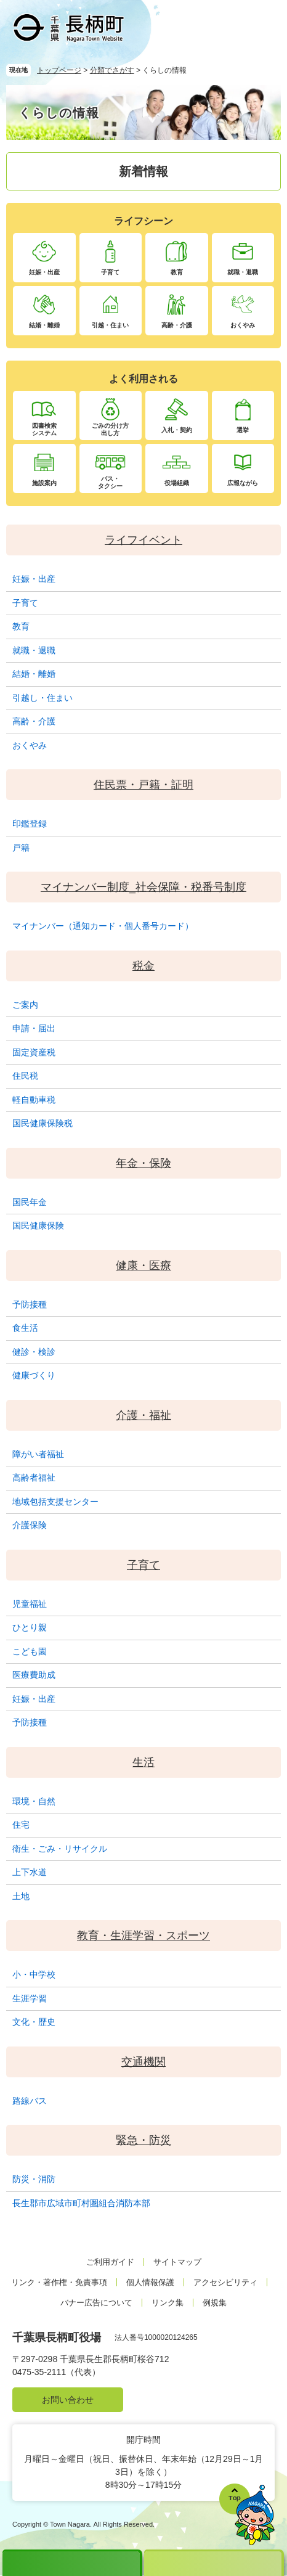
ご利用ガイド (110, 2262)
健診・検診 (33, 1352)
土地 (21, 1896)
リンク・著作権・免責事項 (59, 2282)
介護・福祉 (143, 1415)
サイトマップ (177, 2262)
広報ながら (242, 483)
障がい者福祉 (38, 1454)
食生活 (25, 1328)
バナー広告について (96, 2302)
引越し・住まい (42, 698)
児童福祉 (29, 1604)
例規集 (215, 2302)
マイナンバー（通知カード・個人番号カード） (102, 926)
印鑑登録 (29, 823)
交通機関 (143, 2062)
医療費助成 (33, 1675)
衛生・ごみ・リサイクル (59, 1849)
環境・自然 (33, 1801)
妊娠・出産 (44, 272)
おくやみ (242, 325)
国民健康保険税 (42, 1123)
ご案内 (25, 1005)
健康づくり (33, 1375)
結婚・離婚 (44, 325)
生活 (143, 1762)
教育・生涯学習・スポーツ (143, 1935)
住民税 (25, 1076)
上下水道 (29, 1872)
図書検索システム (44, 429)
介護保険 (29, 1525)
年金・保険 (143, 1163)
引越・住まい (110, 325)
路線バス (29, 2101)
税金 (143, 966)
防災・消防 (33, 2179)
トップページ (59, 70)
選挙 (242, 430)
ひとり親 (29, 1627)
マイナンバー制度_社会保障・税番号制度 (143, 887)
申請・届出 (33, 1028)
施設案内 (44, 483)
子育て (110, 272)
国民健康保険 (38, 1225)
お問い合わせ (68, 2400)
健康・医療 (143, 1265)
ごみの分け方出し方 (110, 429)
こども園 (29, 1651)
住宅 (21, 1825)
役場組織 (176, 483)
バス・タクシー (110, 482)
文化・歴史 (33, 2022)
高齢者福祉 (33, 1477)
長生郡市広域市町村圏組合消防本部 (81, 2203)
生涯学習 (29, 1998)
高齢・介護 (176, 325)
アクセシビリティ (225, 2282)
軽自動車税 (33, 1100)
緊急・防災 (143, 2140)
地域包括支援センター (55, 1502)
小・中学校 (33, 1974)
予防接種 (29, 1304)
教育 (177, 272)
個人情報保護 (150, 2282)
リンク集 (168, 2302)
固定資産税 (33, 1052)
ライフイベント (143, 540)
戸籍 (21, 848)
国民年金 (29, 1202)
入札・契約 (176, 430)
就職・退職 (242, 272)
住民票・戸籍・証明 (143, 785)
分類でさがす (112, 70)
